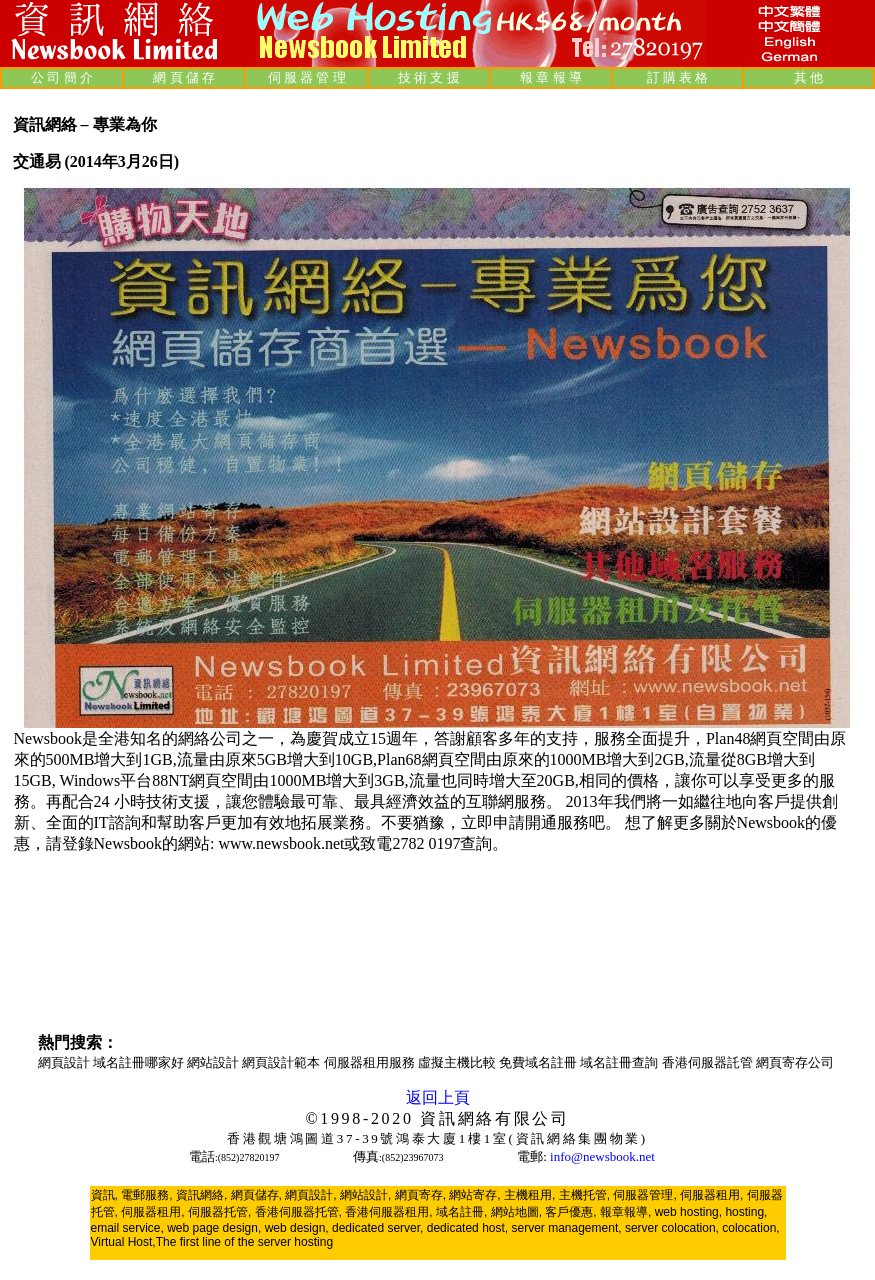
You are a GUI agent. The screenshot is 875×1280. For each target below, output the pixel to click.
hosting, (746, 1212)
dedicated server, (377, 1228)
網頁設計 (65, 1062)
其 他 (808, 77)
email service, (127, 1228)
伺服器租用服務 (371, 1062)
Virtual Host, (123, 1242)
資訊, (104, 1195)
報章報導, (625, 1212)
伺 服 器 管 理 (307, 77)
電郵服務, (146, 1195)
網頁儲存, (256, 1195)
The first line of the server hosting (244, 1242)
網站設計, (365, 1195)
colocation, (750, 1228)
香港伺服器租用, (388, 1212)
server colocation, (672, 1228)
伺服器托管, (219, 1212)
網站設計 (214, 1062)
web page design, (214, 1228)
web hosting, (688, 1212)
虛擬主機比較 (458, 1062)
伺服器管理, (644, 1195)
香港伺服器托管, (298, 1212)
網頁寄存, (420, 1195)
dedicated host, (467, 1228)
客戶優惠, (570, 1212)
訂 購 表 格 (678, 77)
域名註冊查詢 (620, 1062)
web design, (297, 1228)
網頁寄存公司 (795, 1062)
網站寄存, (474, 1195)
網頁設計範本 (282, 1062)
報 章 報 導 (551, 77)
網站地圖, (516, 1212)
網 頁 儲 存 (184, 77)
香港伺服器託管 (709, 1062)
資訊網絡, (201, 1195)
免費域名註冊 (539, 1062)
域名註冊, (461, 1212)
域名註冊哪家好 (140, 1062)
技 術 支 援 (429, 77)
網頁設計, (310, 1195)
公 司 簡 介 (62, 77)
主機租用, (529, 1195)
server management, (568, 1228)
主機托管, (584, 1195)
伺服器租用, (711, 1195)
